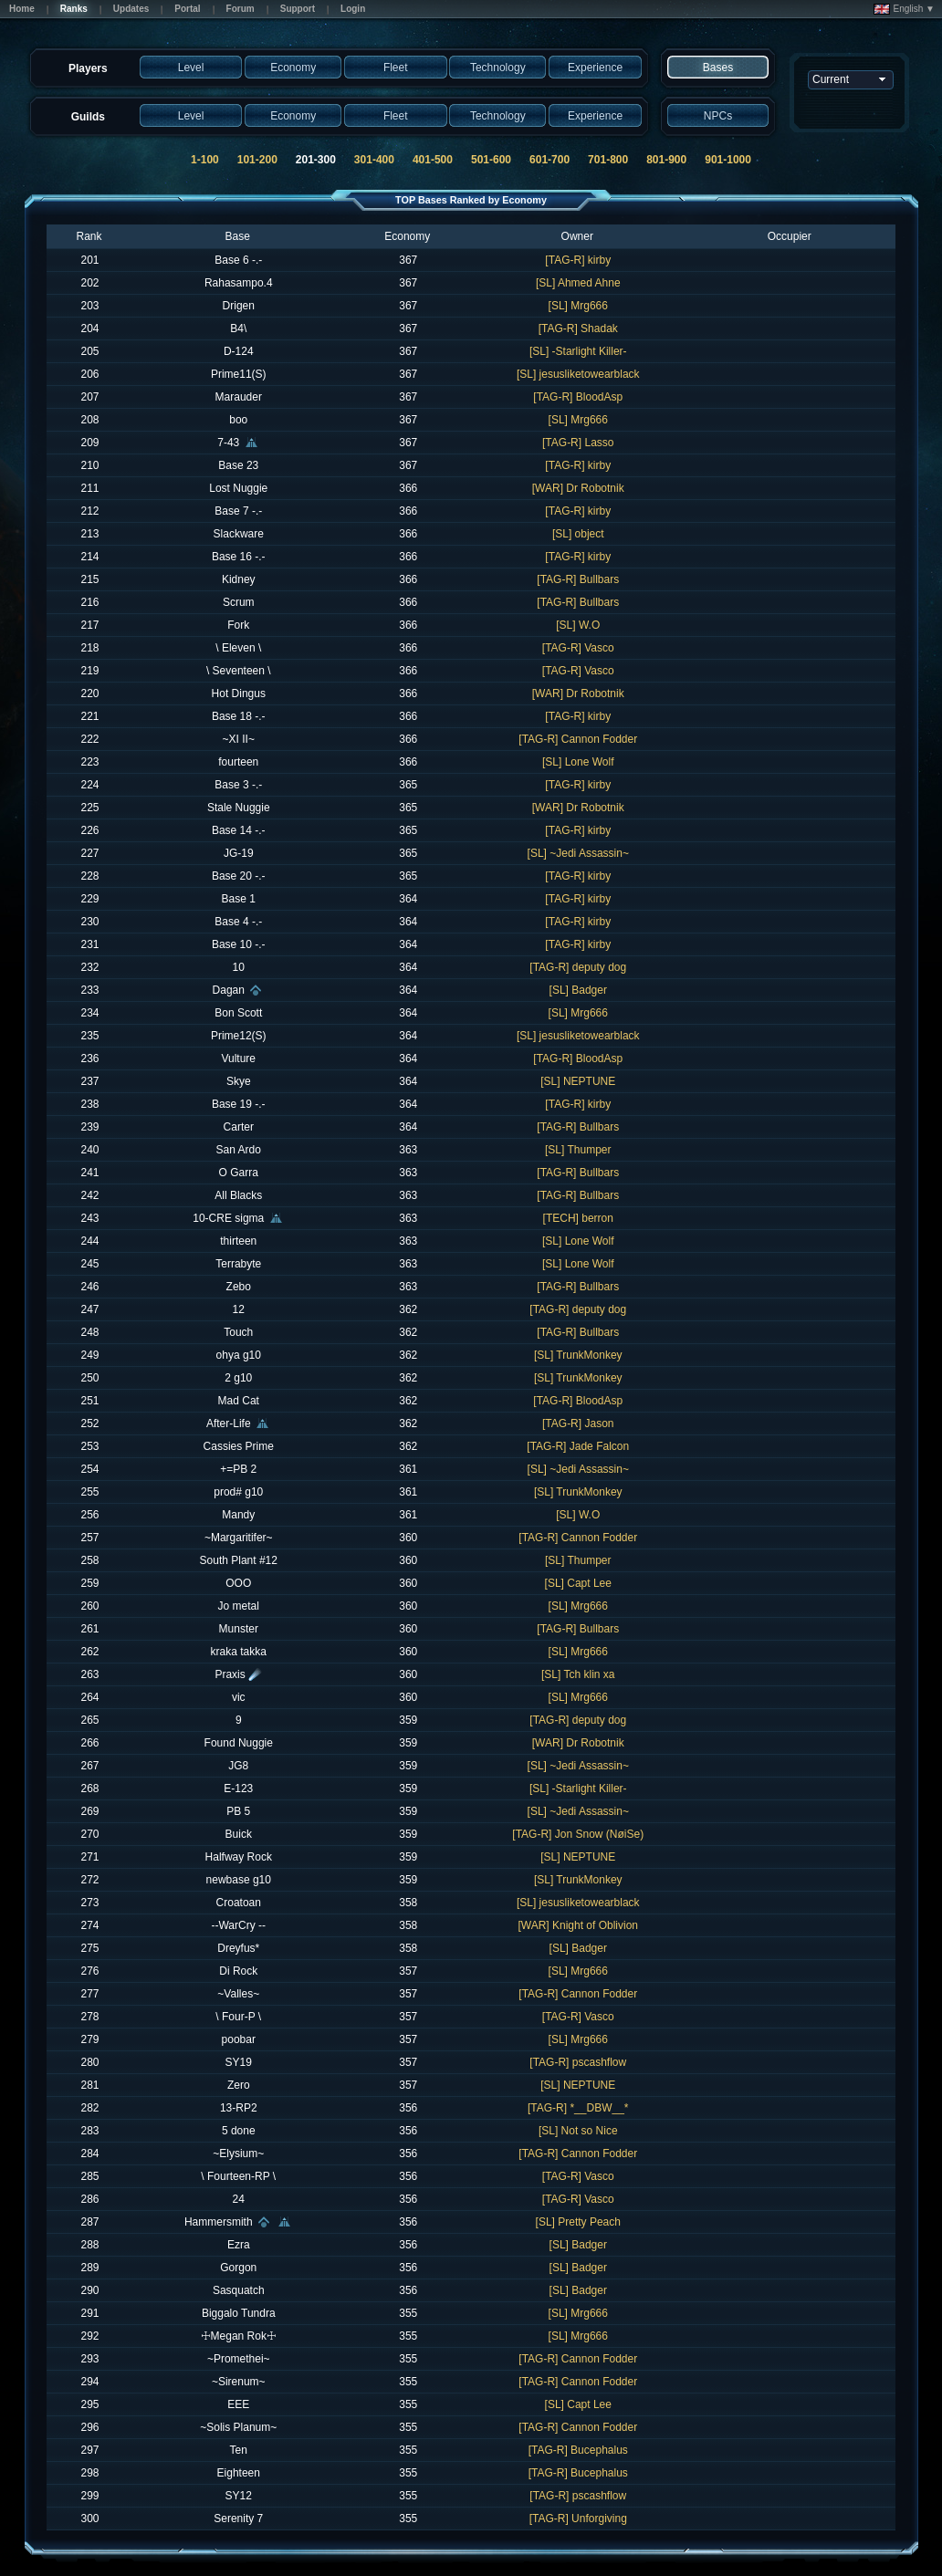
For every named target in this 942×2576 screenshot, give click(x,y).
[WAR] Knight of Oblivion (578, 1925)
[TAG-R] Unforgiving (578, 2518)
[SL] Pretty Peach (578, 2222)
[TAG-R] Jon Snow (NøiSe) (578, 1834)
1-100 (205, 159)
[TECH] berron (578, 1218)
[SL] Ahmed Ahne (578, 282)
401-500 (433, 159)
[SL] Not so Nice (578, 2130)
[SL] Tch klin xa (577, 1674)
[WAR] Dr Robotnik (578, 488)
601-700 (549, 159)
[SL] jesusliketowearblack (578, 374)
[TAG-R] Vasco (578, 647)
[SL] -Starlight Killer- (578, 351)
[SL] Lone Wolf (578, 762)
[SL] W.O (578, 625)
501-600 (491, 159)
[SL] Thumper (578, 1149)
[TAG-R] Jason (577, 1423)
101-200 (257, 159)
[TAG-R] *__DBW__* (578, 2107)
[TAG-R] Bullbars (578, 579)
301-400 (374, 159)
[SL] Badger (578, 990)
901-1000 (728, 159)
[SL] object (578, 533)
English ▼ (904, 9)
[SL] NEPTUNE (577, 1081)
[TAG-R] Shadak (578, 328)
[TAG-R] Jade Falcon (578, 1446)
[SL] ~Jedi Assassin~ (578, 853)
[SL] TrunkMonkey (578, 1355)
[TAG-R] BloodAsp (578, 397)
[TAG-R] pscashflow (577, 2062)
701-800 (608, 159)
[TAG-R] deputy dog (577, 967)
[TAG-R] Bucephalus (578, 2450)
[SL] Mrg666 (578, 305)
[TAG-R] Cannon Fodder (577, 739)
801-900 (666, 159)
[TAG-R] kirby (578, 260)
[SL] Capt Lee (578, 1583)
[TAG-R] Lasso (577, 442)
